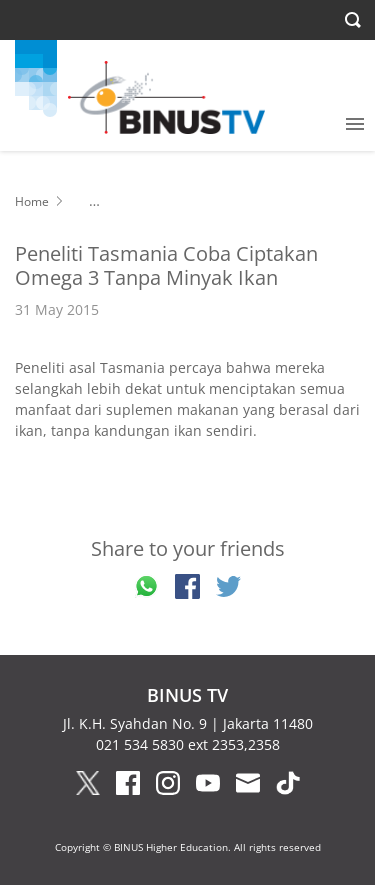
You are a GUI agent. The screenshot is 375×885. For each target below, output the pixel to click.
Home (32, 201)
